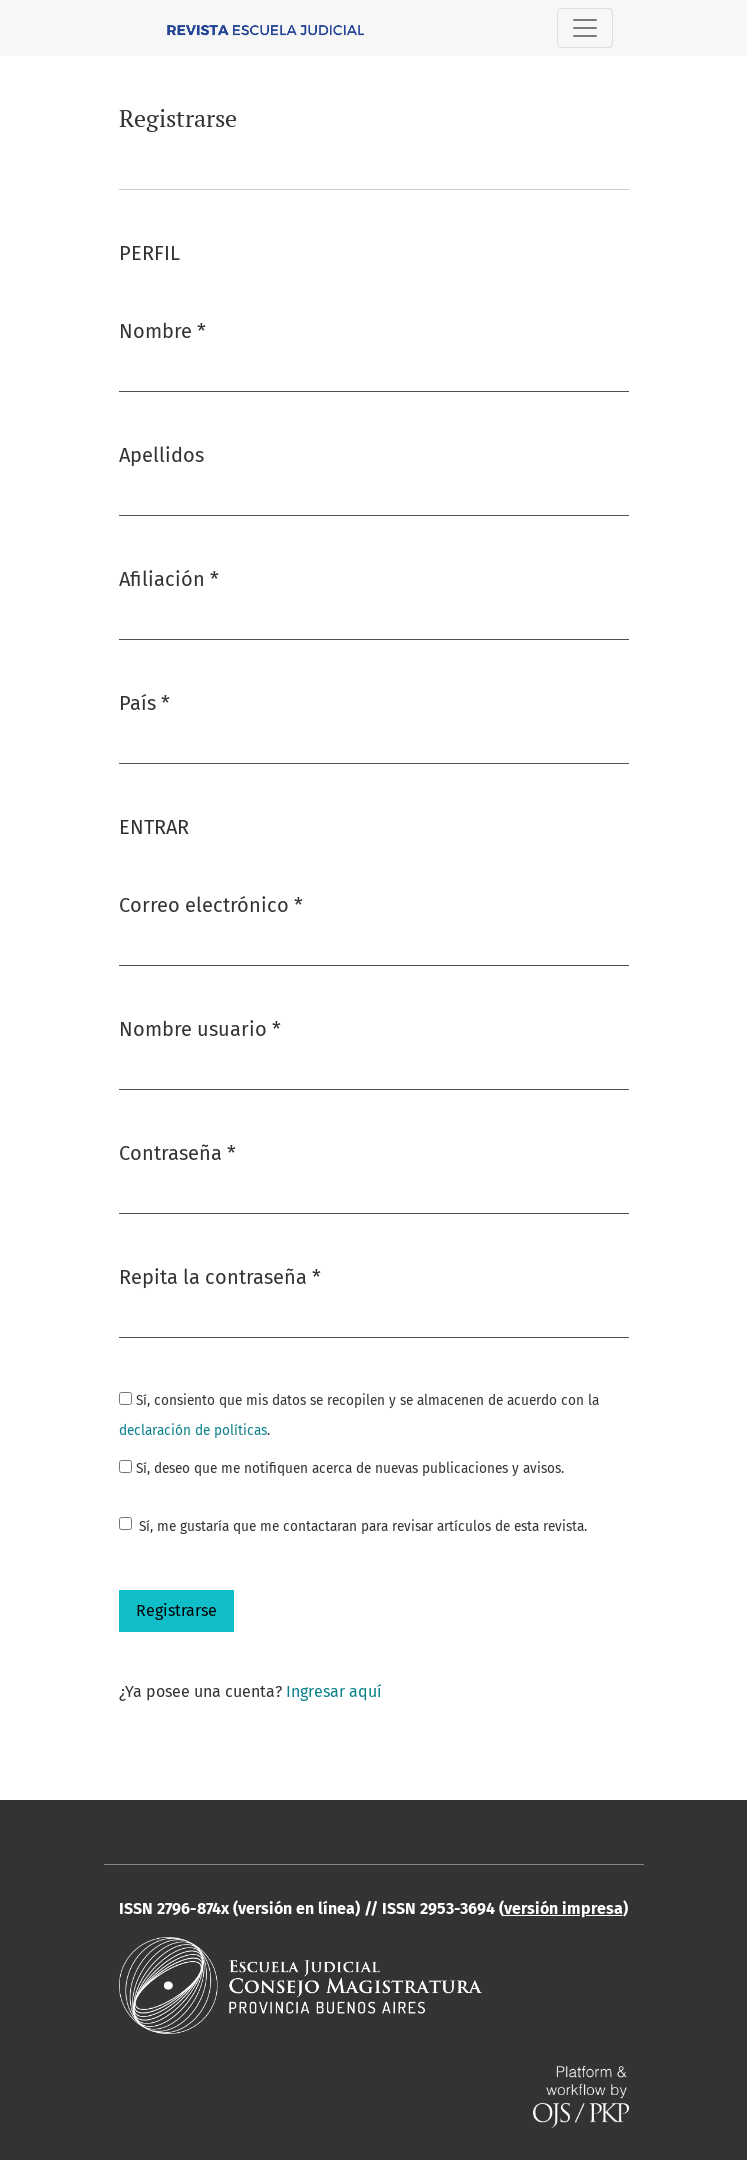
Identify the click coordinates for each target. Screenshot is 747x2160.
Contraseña (177, 1151)
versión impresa (563, 1908)
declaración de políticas (193, 1430)
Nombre (162, 329)
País (144, 701)
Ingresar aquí (334, 1691)
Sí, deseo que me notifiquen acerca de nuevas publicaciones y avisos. (341, 1468)
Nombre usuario (200, 1027)
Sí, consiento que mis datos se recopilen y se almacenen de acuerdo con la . (359, 1415)
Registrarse (176, 1610)
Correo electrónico (211, 903)
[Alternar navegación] (585, 28)
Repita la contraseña (220, 1275)
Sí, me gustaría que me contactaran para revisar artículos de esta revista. (363, 1526)
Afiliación (169, 577)
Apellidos (161, 455)
